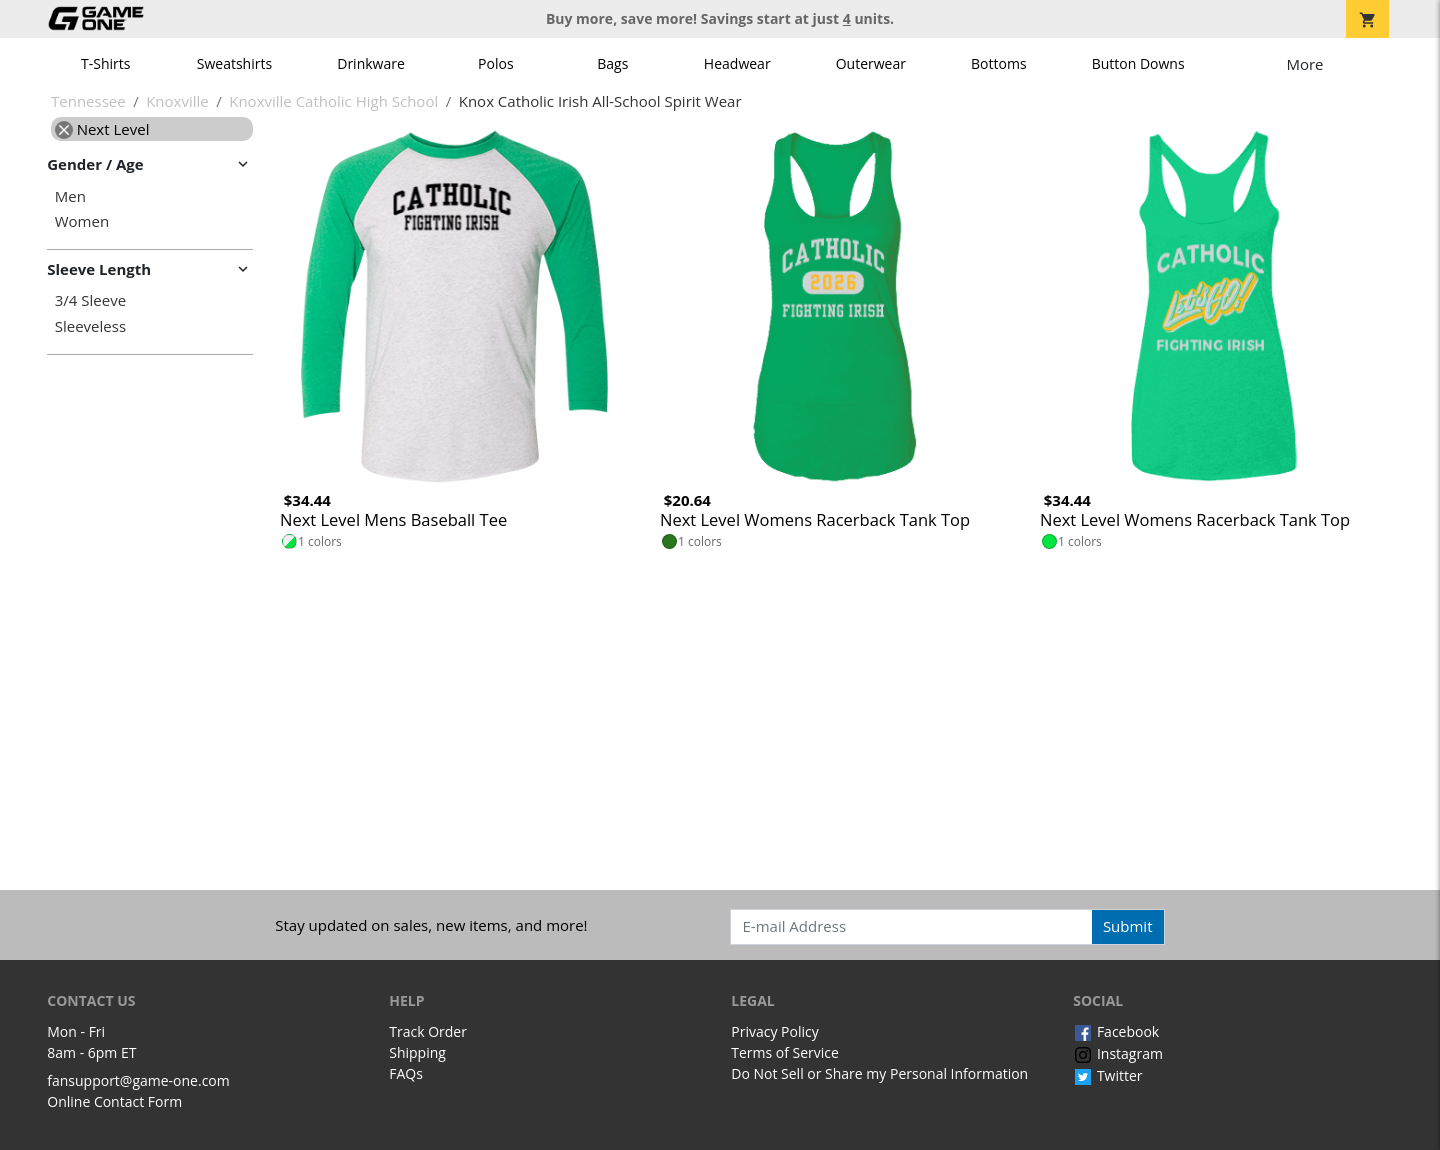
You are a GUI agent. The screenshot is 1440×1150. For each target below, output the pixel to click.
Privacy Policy (774, 1031)
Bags (612, 63)
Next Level (102, 129)
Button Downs (1138, 63)
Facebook (1116, 1031)
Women (82, 221)
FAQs (406, 1073)
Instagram (1118, 1053)
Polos (495, 63)
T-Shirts (105, 63)
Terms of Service (785, 1052)
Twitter (1107, 1075)
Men (70, 196)
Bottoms (999, 63)
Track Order (428, 1031)
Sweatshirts (234, 63)
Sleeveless (90, 326)
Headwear (737, 63)
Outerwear (871, 63)
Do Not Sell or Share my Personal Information (879, 1073)
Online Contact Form (114, 1101)
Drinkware (371, 63)
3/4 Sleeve (90, 300)
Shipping (417, 1052)
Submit (1128, 926)
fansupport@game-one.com (138, 1080)
